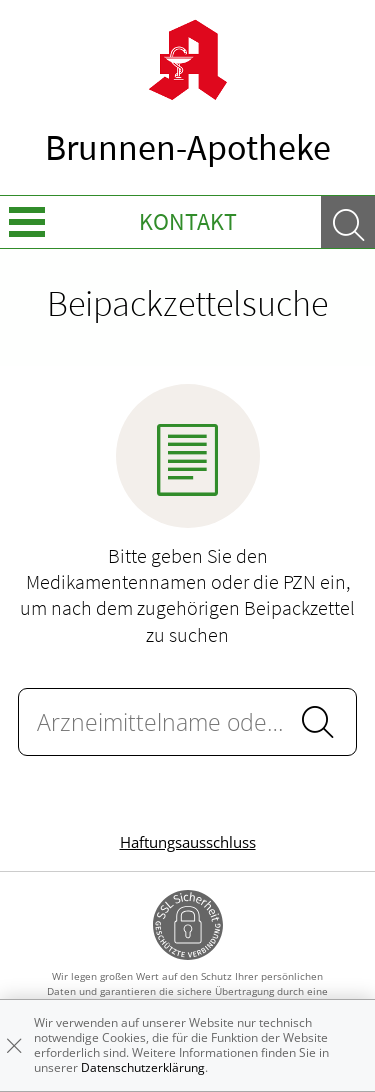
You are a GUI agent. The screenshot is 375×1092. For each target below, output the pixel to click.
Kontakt (188, 221)
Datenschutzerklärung (143, 1067)
